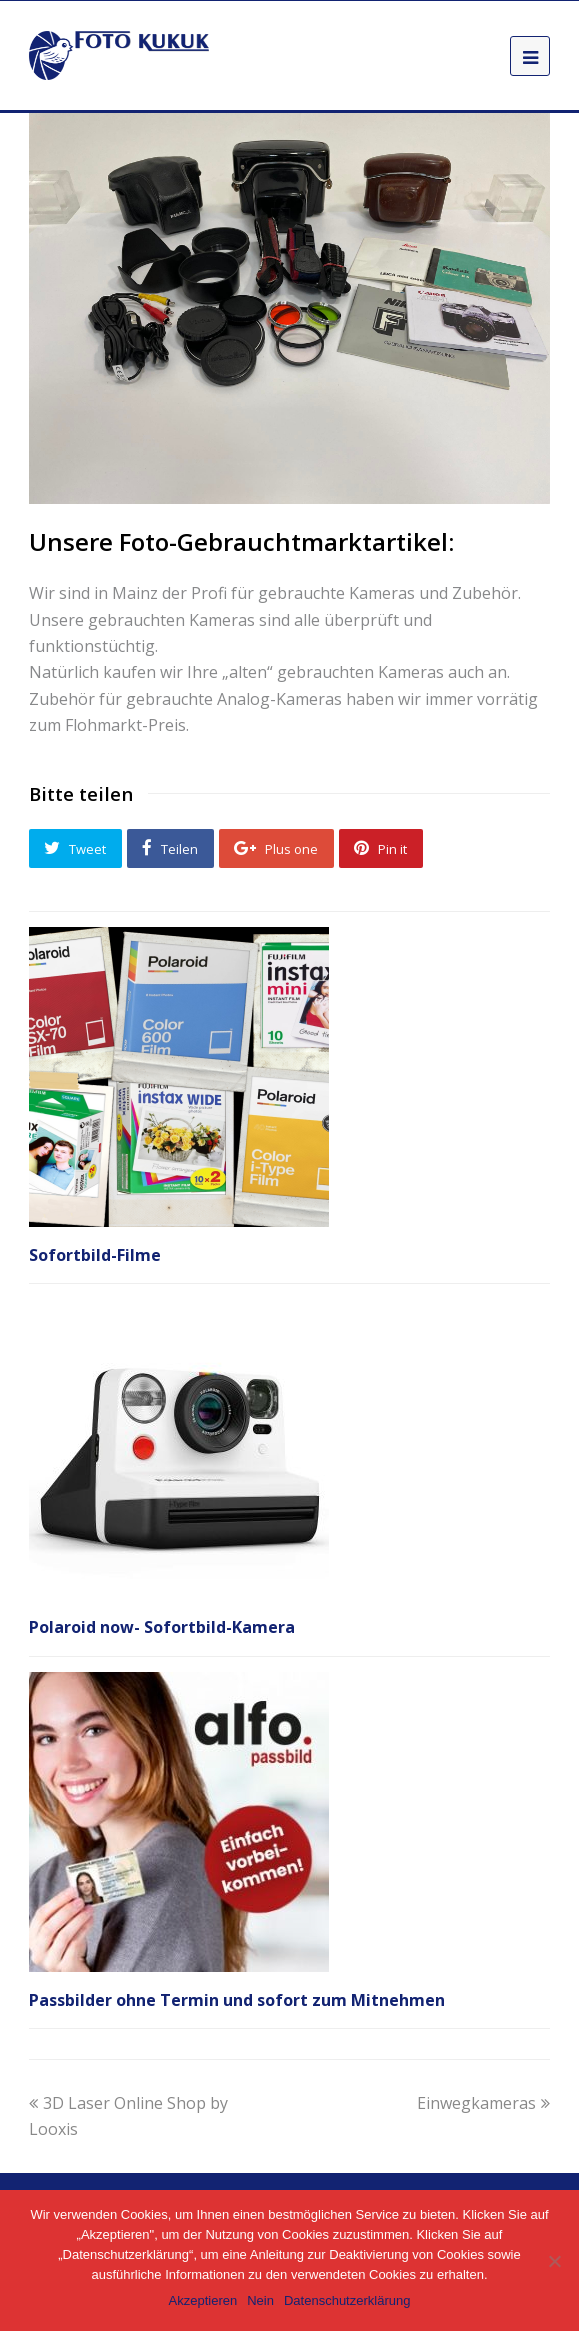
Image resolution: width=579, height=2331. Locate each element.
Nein (260, 2300)
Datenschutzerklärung (347, 2300)
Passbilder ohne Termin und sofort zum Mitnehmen (237, 2000)
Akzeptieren (203, 2300)
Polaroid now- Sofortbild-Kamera (162, 1627)
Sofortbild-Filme (95, 1255)
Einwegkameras (483, 2103)
